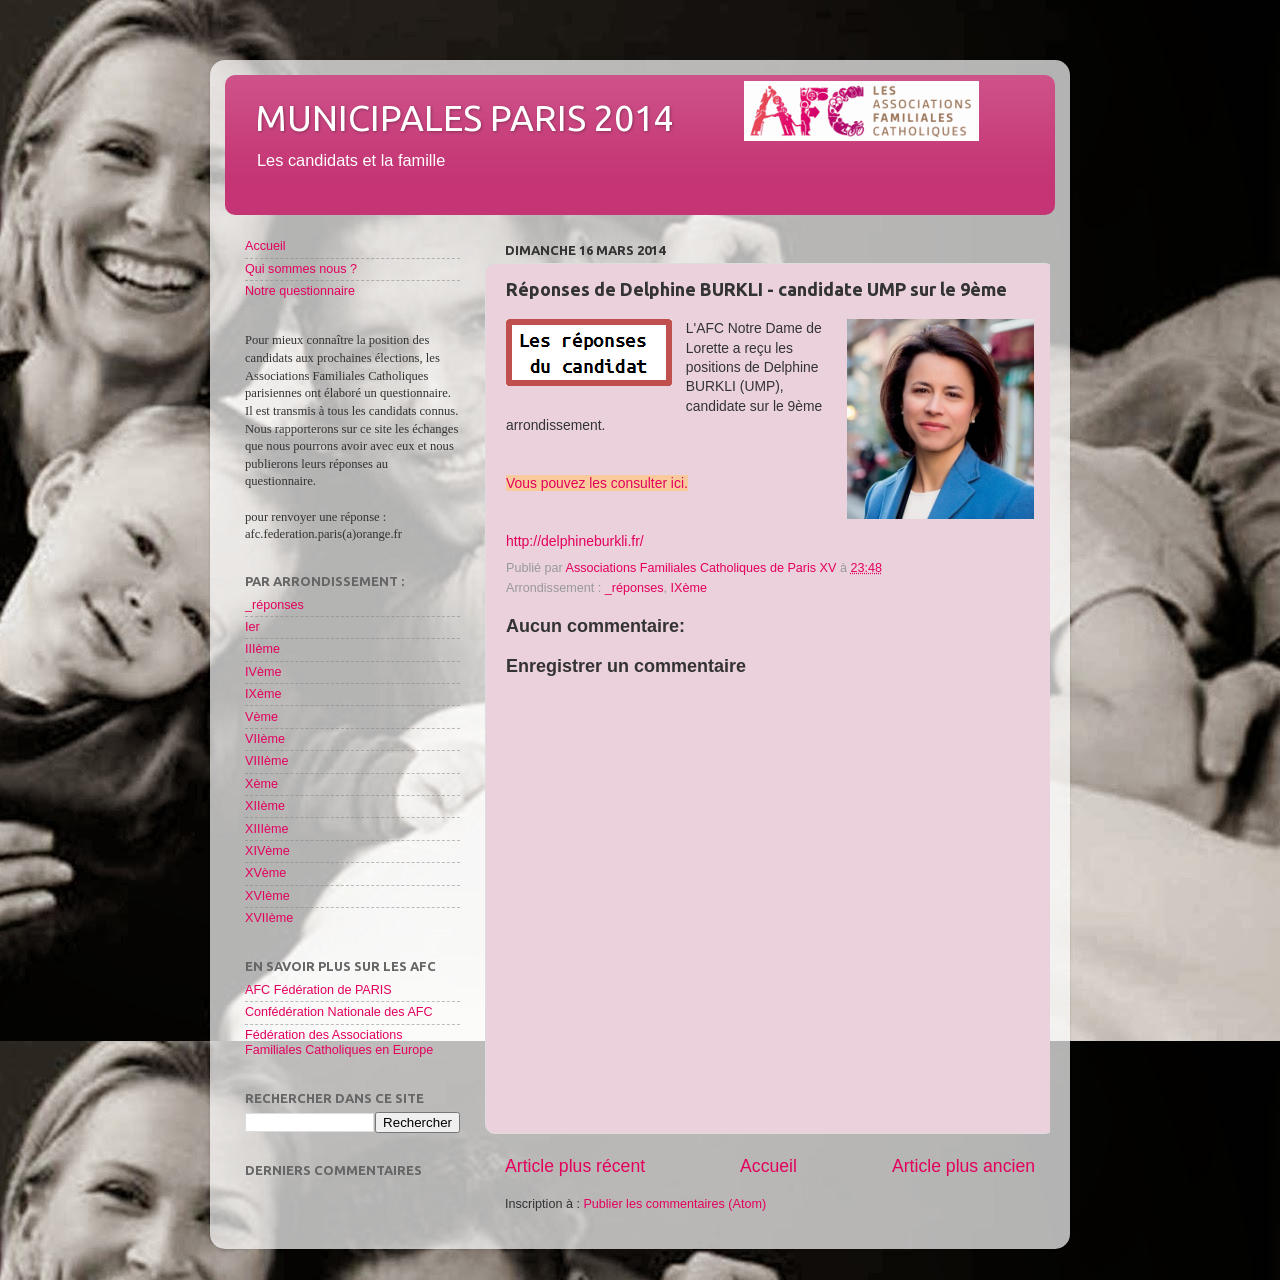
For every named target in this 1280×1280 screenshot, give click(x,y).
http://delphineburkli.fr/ (575, 541)
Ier (252, 627)
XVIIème (269, 918)
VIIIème (266, 761)
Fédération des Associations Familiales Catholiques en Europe (339, 1042)
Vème (261, 717)
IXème (689, 588)
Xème (261, 784)
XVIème (267, 896)
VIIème (265, 739)
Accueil (768, 1166)
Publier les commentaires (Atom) (674, 1204)
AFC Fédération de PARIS (318, 990)
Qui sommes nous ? (301, 269)
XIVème (267, 851)
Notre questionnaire (300, 291)
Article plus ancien (963, 1166)
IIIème (262, 649)
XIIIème (266, 829)
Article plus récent (575, 1166)
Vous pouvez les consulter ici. (597, 483)
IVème (263, 672)
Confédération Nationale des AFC (339, 1012)
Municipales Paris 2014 (464, 117)
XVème (265, 873)
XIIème (265, 806)
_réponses (634, 588)
